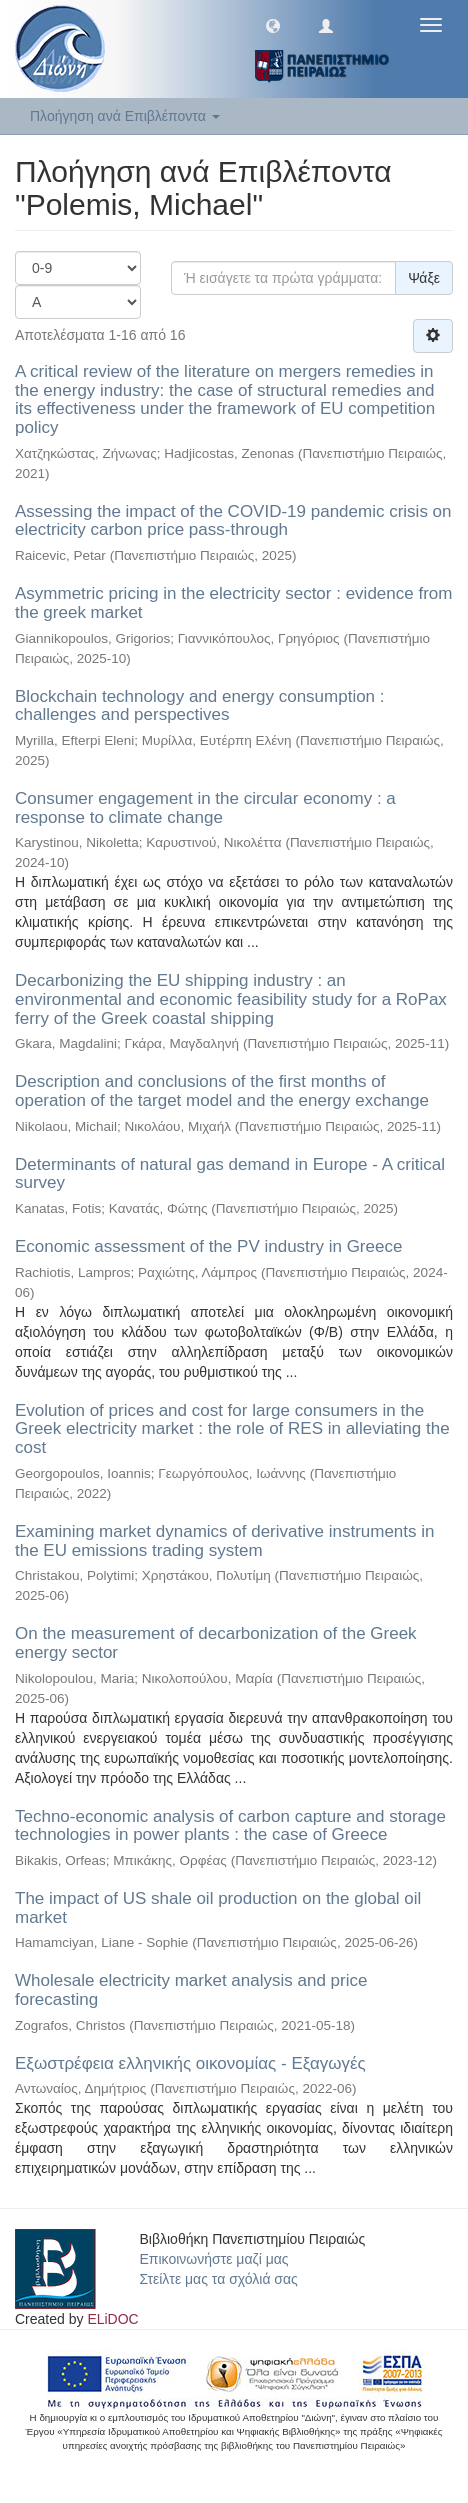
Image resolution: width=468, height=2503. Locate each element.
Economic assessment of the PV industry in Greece (208, 1246)
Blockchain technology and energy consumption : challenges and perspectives (200, 706)
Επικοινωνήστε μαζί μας (214, 2259)
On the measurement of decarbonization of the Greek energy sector (216, 1643)
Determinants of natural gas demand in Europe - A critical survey (230, 1174)
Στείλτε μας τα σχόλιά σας (219, 2279)
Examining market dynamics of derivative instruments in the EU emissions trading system (225, 1541)
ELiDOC (112, 2319)
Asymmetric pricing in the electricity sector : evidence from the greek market (233, 603)
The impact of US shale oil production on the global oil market (218, 1908)
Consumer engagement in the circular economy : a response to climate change (205, 808)
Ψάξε (424, 278)
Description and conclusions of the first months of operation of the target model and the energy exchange (222, 1091)
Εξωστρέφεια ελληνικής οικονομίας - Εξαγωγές (190, 2063)
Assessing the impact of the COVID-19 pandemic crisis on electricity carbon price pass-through (233, 521)
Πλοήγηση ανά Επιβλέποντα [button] (125, 116)
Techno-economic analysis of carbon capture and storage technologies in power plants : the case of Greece (230, 1826)
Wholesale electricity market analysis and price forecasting (191, 1990)
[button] (273, 25)
